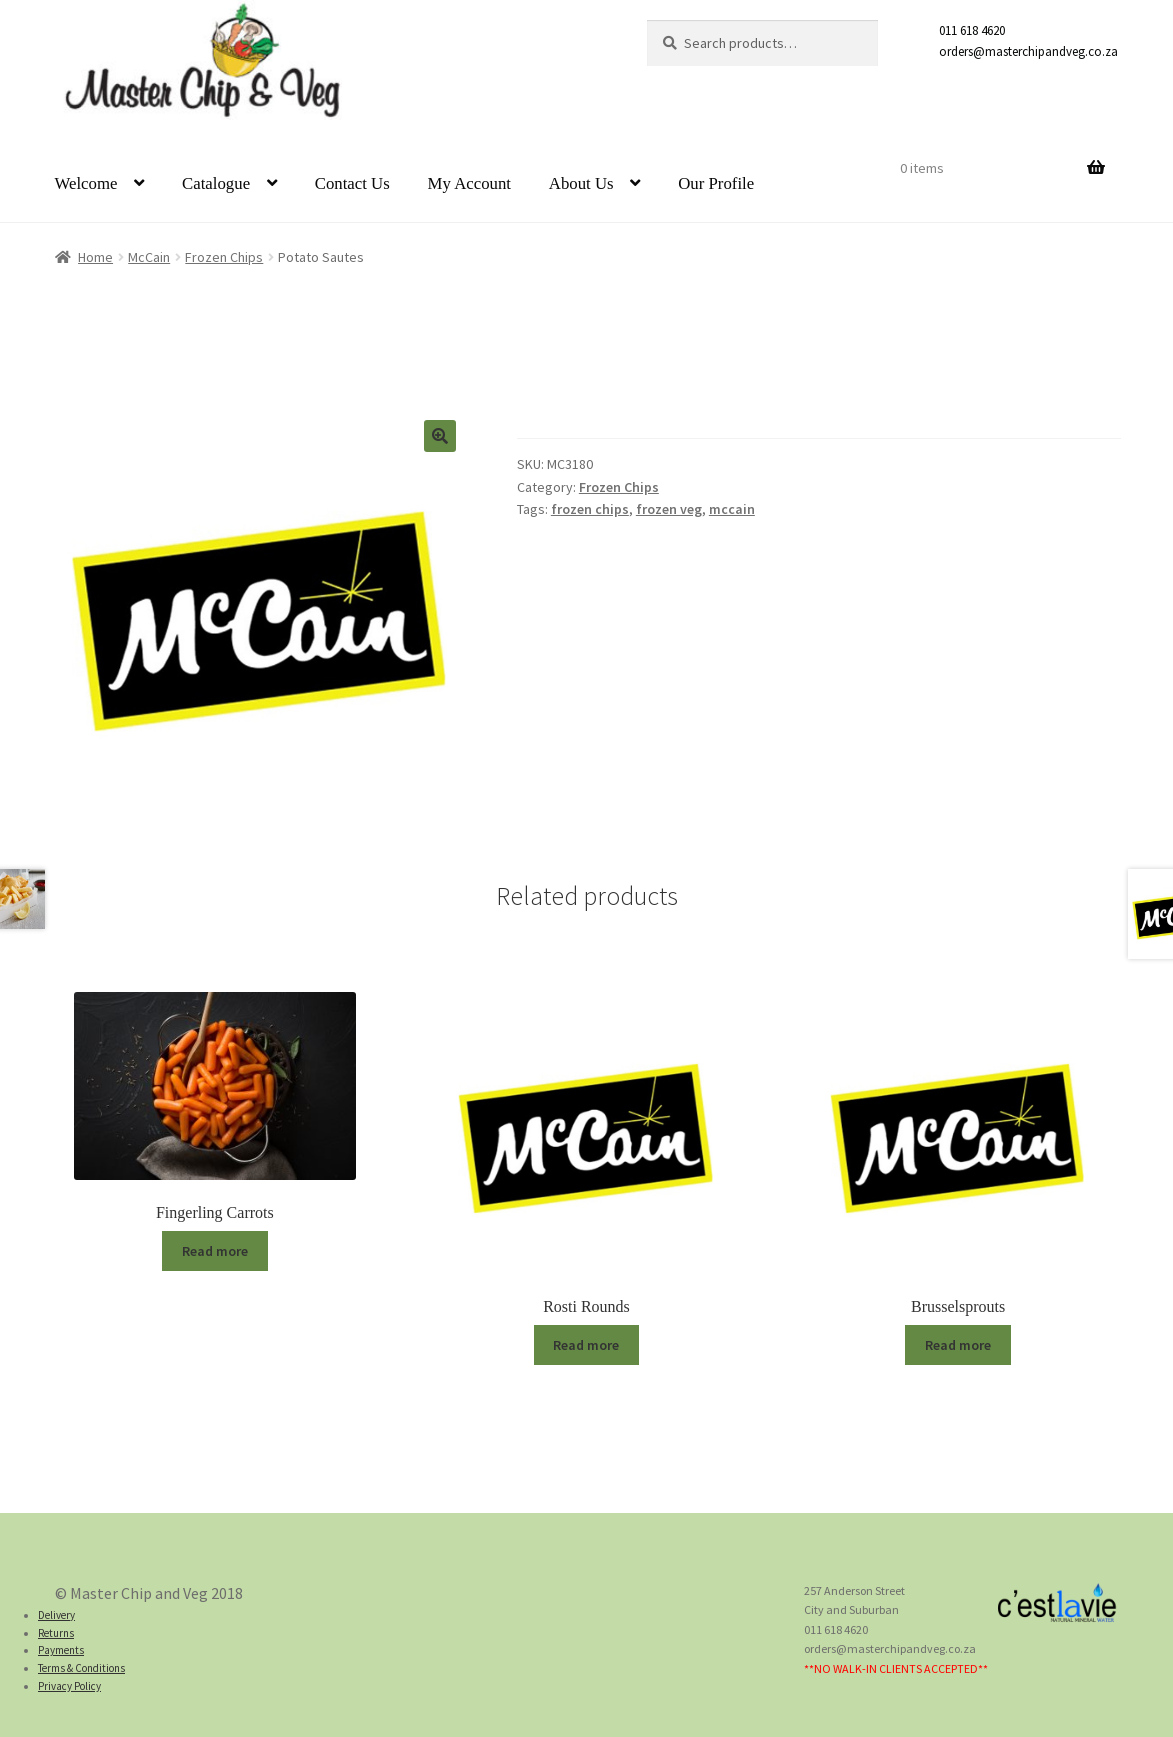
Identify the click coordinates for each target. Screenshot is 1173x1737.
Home (95, 257)
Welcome (86, 183)
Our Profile (716, 183)
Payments (61, 1650)
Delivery (56, 1615)
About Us (581, 183)
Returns (56, 1633)
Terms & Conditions (81, 1668)
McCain (149, 257)
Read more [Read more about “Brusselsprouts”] (958, 1345)
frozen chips (590, 509)
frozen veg (669, 509)
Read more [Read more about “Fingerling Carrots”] (215, 1251)
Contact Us (352, 183)
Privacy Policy (69, 1686)
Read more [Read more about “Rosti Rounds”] (586, 1345)
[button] (440, 436)
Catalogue (216, 183)
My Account (469, 183)
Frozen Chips (224, 257)
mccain (732, 509)
